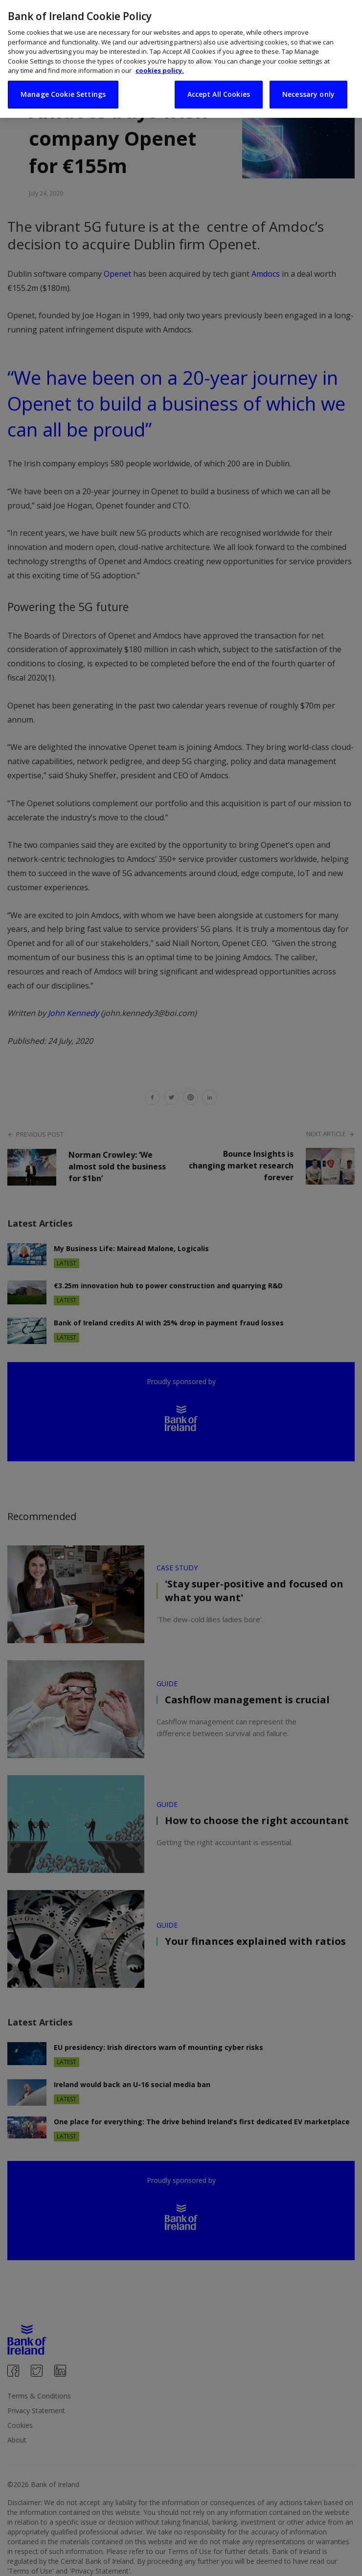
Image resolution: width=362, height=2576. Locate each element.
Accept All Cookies (218, 94)
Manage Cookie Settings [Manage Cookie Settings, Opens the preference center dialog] (63, 94)
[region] (181, 59)
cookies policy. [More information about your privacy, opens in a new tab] (160, 70)
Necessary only (308, 94)
